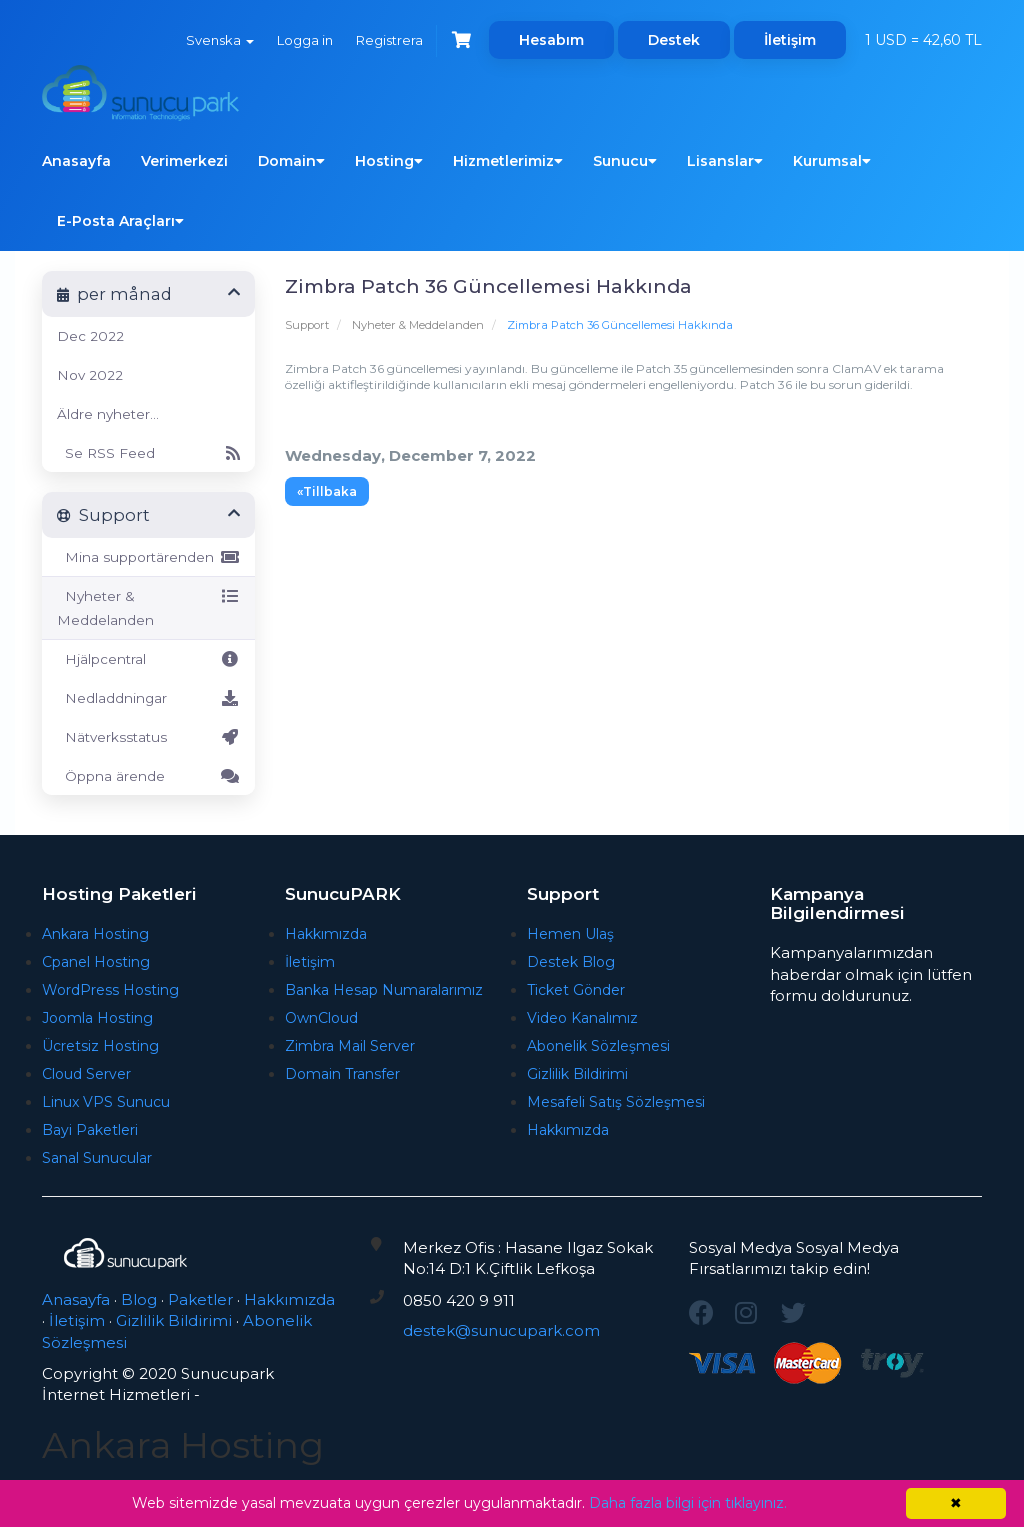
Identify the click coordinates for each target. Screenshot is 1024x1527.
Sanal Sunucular (97, 1158)
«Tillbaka (327, 491)
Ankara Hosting (95, 934)
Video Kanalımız (582, 1018)
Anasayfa (76, 161)
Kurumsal (832, 161)
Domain (291, 161)
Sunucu (625, 161)
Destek (674, 40)
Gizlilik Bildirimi (577, 1074)
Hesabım (551, 40)
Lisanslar (725, 161)
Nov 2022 (90, 375)
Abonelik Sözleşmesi (598, 1046)
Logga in (302, 40)
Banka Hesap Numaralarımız (384, 990)
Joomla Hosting (97, 1018)
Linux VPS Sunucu (106, 1102)
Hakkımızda (326, 934)
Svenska (216, 40)
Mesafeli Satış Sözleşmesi (616, 1102)
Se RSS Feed (148, 453)
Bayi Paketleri (90, 1130)
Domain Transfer (342, 1074)
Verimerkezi (184, 161)
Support (307, 325)
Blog (139, 1299)
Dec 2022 (90, 336)
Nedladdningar (148, 698)
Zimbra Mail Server (350, 1046)
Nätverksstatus (148, 737)
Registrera (387, 40)
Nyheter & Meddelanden (418, 325)
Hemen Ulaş (570, 934)
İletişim (790, 40)
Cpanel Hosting (96, 962)
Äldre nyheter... (108, 414)
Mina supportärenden (148, 557)
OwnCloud (321, 1018)
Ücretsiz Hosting (100, 1046)
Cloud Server (86, 1074)
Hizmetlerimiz (508, 161)
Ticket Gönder (576, 990)
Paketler (200, 1299)
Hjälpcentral (148, 659)
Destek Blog (571, 962)
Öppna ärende (148, 776)
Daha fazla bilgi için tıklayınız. (688, 1503)
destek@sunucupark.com (501, 1330)
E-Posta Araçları (120, 221)
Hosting (389, 161)
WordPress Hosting (110, 990)
